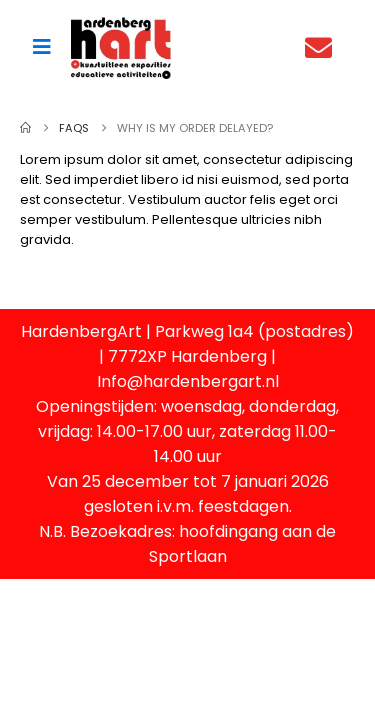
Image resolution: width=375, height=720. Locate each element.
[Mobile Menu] (42, 47)
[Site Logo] (121, 47)
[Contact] (323, 47)
